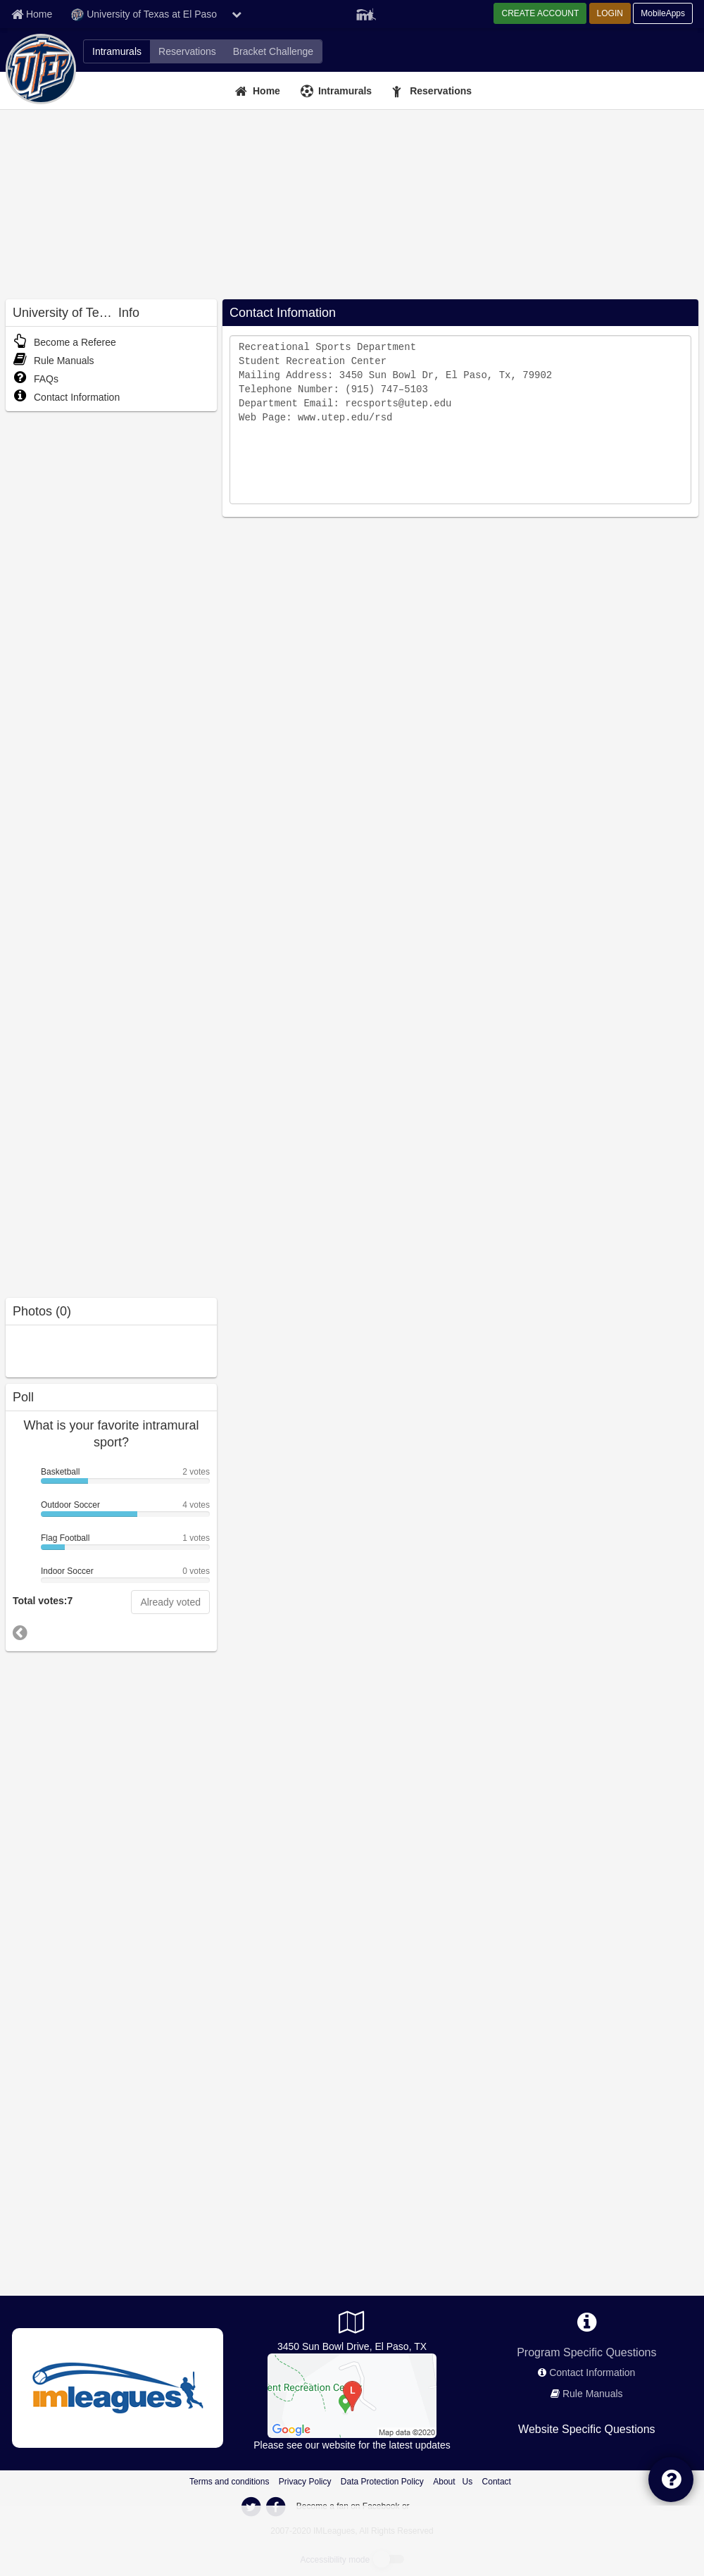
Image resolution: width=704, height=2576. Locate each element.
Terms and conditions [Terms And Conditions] (229, 2482)
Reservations (441, 90)
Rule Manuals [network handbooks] (592, 2393)
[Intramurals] (338, 91)
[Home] (259, 91)
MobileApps (663, 13)
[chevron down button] (236, 14)
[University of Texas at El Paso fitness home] (187, 51)
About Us (452, 2482)
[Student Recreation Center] (352, 2395)
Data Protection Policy (382, 2482)
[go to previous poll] (20, 1632)
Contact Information (66, 397)
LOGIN (610, 13)
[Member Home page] (31, 14)
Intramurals (345, 90)
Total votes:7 (43, 1600)
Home (266, 90)
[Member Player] (366, 13)
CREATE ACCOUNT (540, 13)
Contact (496, 2482)
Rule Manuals (53, 360)
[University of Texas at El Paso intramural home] (117, 51)
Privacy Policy (305, 2482)
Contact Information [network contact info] (592, 2372)
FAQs (35, 378)
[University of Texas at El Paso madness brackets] (273, 51)
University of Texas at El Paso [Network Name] (144, 14)
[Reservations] (433, 91)
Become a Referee (64, 342)
